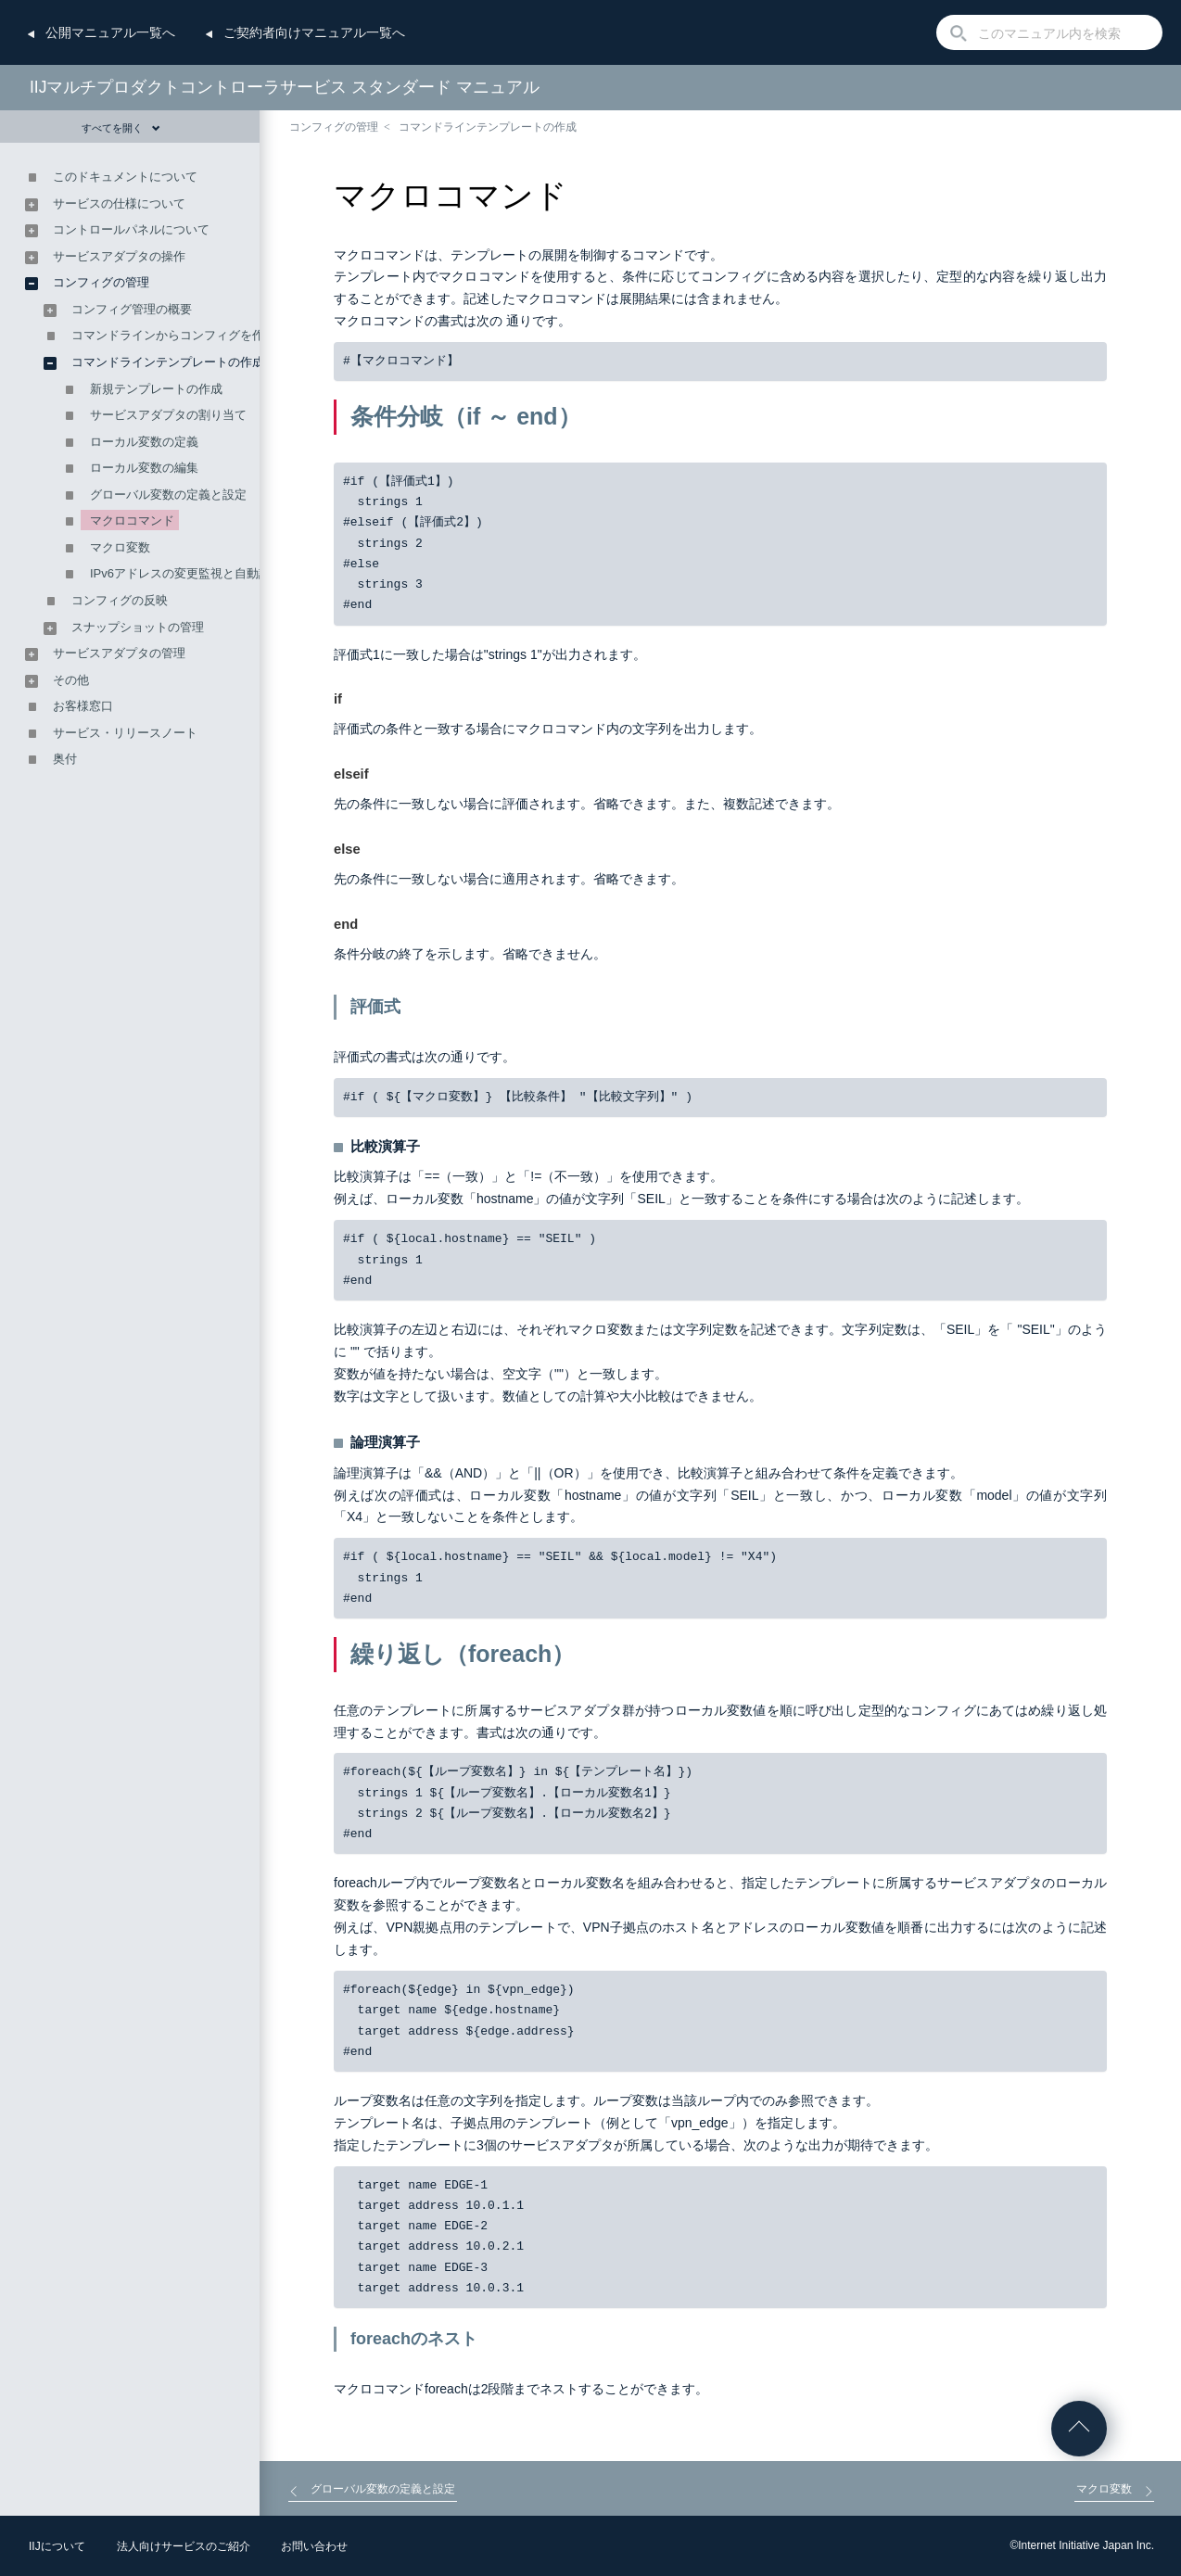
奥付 (65, 759)
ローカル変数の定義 (144, 442)
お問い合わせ (314, 2546)
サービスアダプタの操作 (119, 256)
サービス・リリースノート (125, 733)
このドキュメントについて (125, 177)
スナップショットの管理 (137, 627)
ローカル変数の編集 (144, 468)
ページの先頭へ (1079, 2428)
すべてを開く (121, 127)
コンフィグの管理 (333, 127)
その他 (71, 680)
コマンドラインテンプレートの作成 (488, 127)
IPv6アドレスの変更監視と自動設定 (186, 573)
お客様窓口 (83, 706)
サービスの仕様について (119, 203)
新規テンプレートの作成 (156, 389)
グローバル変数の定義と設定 (168, 494)
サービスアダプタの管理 (119, 653)
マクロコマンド (132, 520)
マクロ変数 (120, 547)
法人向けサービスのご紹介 (183, 2546)
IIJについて (57, 2546)
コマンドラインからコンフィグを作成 (173, 335)
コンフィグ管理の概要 (131, 309)
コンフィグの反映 (119, 600)
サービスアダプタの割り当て (168, 415)
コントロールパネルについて (131, 229)
